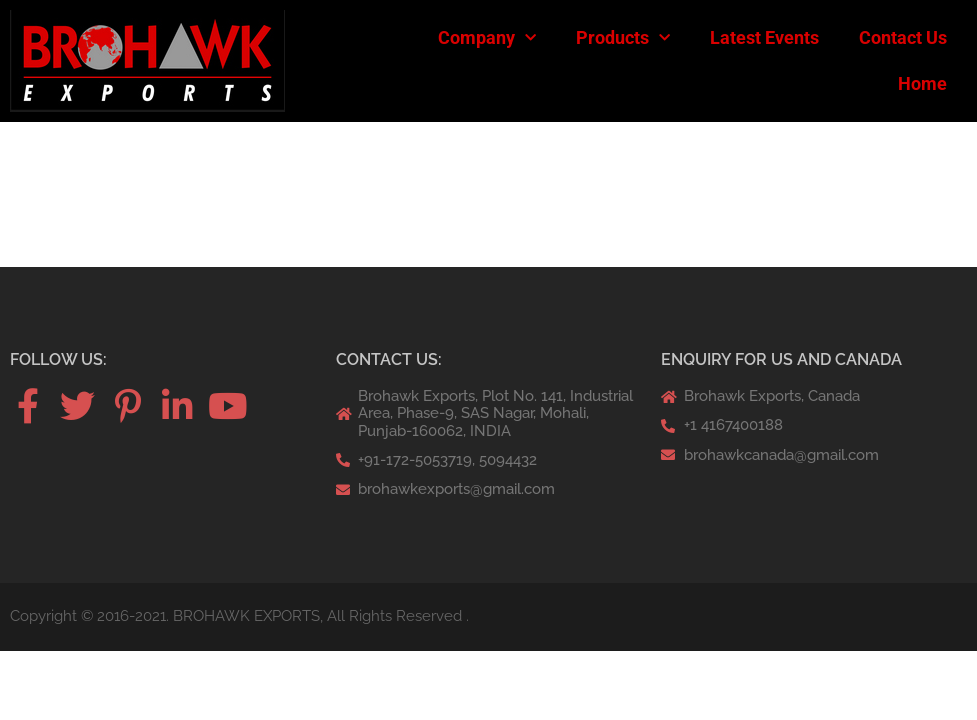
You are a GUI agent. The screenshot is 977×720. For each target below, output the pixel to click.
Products (623, 38)
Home (922, 83)
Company (487, 38)
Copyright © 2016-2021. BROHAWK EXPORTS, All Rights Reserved (236, 616)
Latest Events (764, 37)
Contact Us (903, 37)
